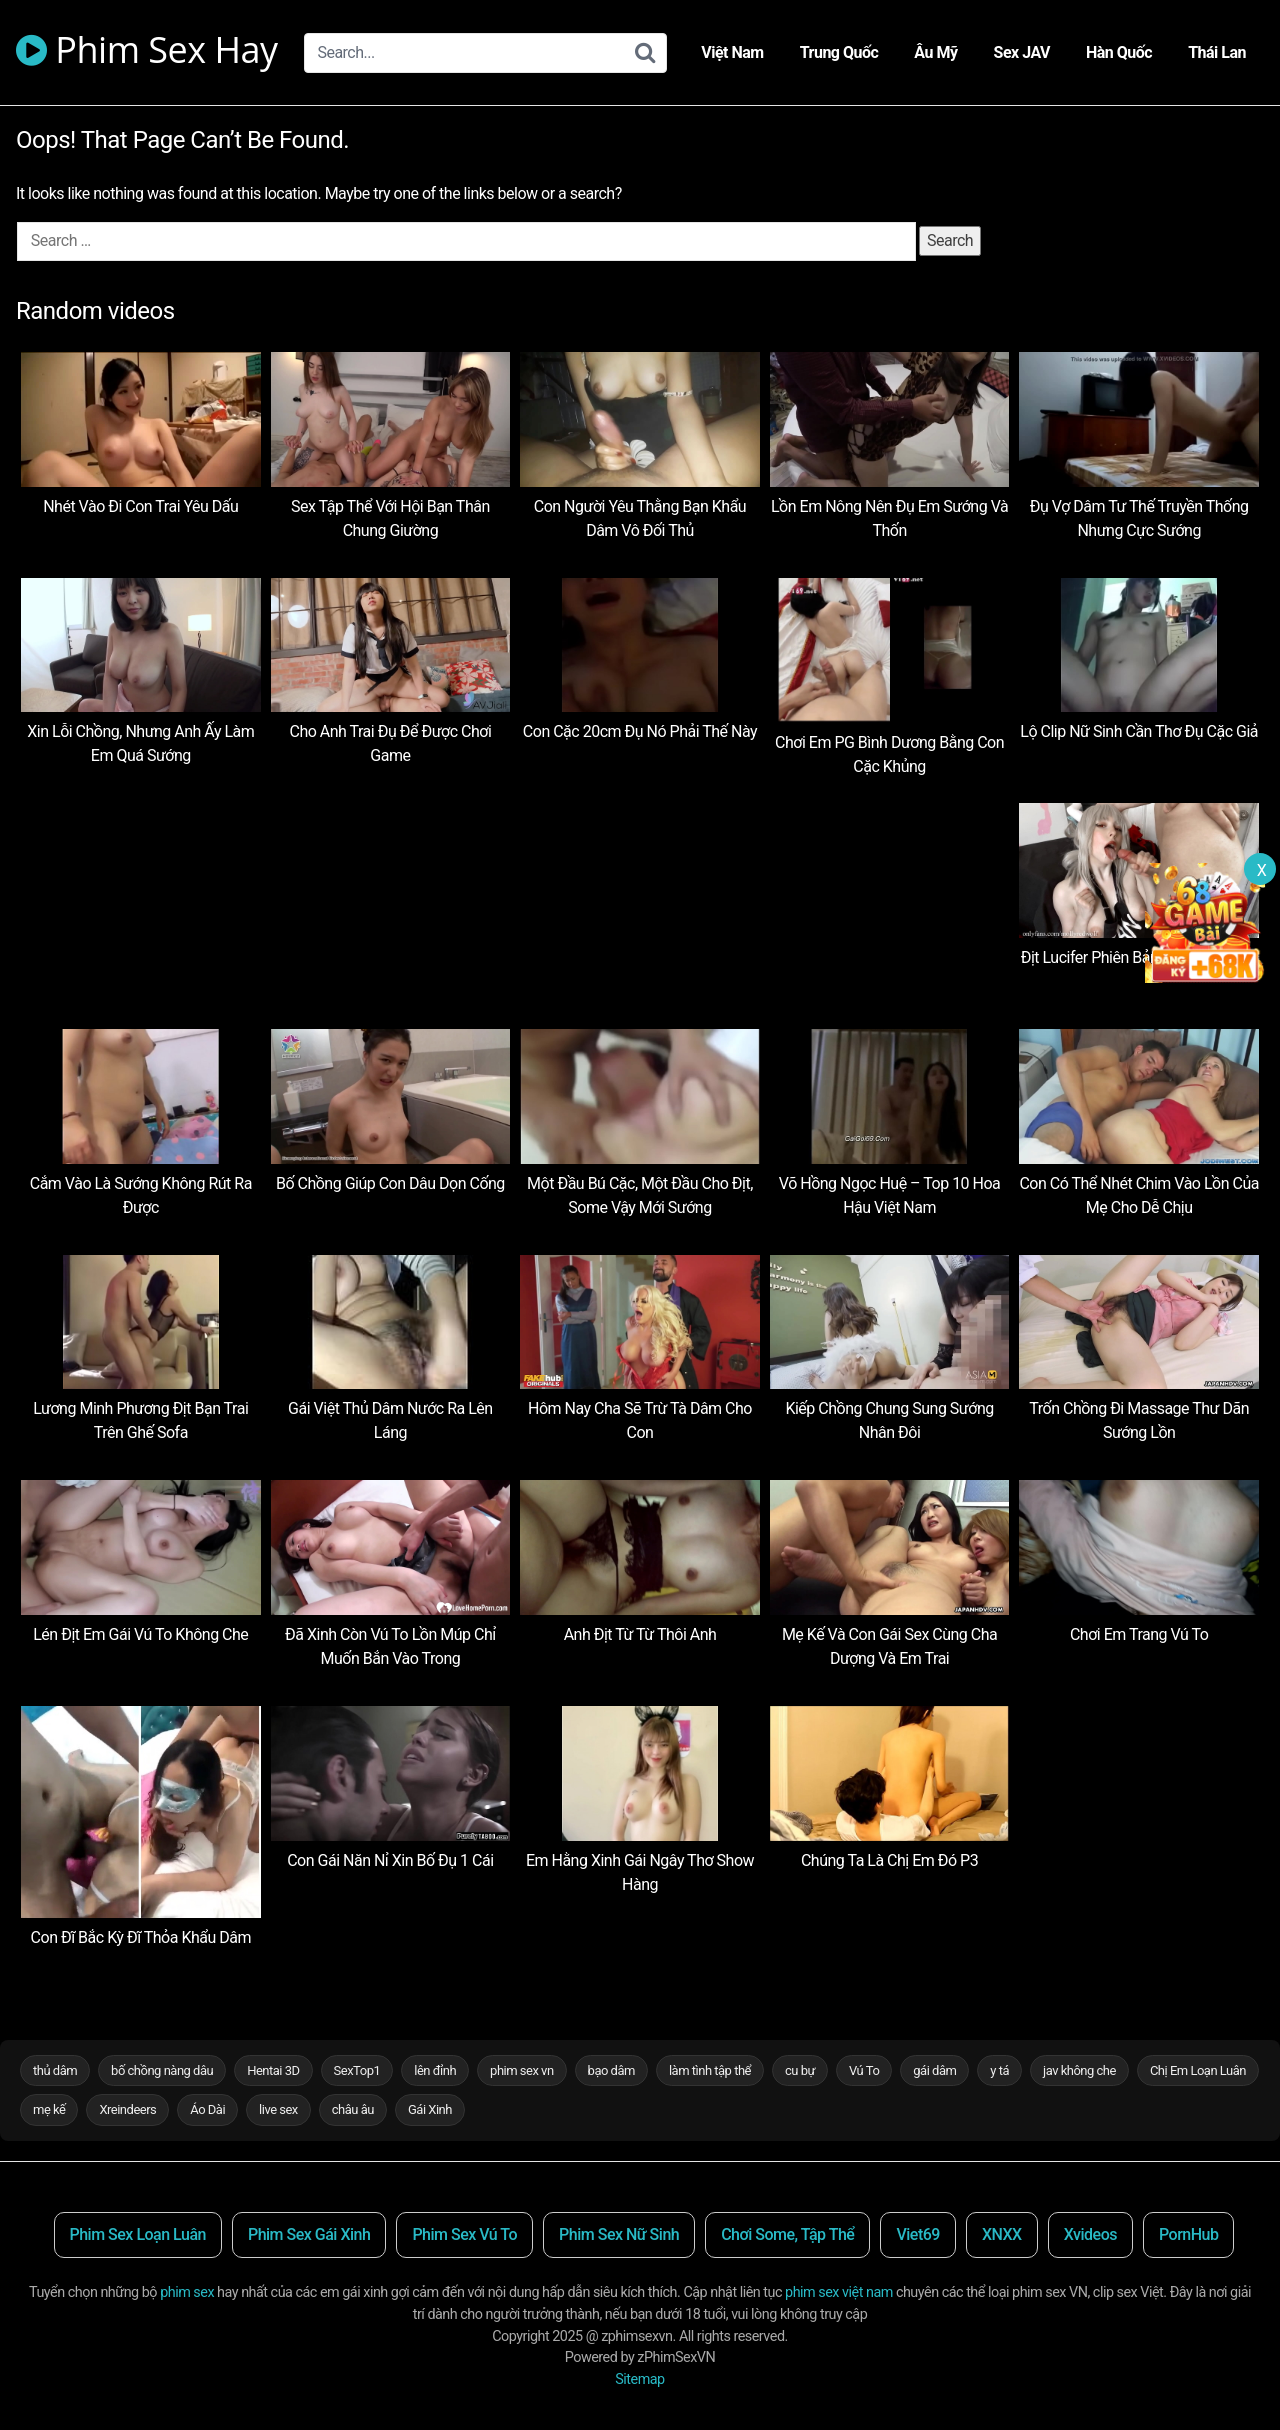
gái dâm (934, 2070)
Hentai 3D (273, 2070)
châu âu (353, 2109)
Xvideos (1090, 2234)
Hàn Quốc (1119, 52)
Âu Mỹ (935, 52)
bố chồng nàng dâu (162, 2070)
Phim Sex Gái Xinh (309, 2234)
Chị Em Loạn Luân (1198, 2070)
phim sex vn (522, 2070)
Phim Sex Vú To (464, 2234)
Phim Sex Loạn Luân (138, 2234)
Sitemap (639, 2379)
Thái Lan (1217, 52)
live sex (278, 2109)
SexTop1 (357, 2070)
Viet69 (918, 2234)
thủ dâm (55, 2070)
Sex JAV (1022, 52)
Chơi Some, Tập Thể (787, 2234)
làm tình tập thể (710, 2070)
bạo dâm (611, 2070)
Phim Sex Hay (147, 52)
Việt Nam (732, 52)
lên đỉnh (435, 2070)
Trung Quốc (839, 52)
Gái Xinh (430, 2109)
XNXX (1002, 2234)
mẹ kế (49, 2109)
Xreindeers (127, 2109)
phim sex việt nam (839, 2292)
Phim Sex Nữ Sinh (619, 2234)
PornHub (1189, 2234)
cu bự (800, 2070)
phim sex (187, 2292)
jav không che (1079, 2070)
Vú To (864, 2070)
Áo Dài (207, 2109)
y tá (999, 2070)
